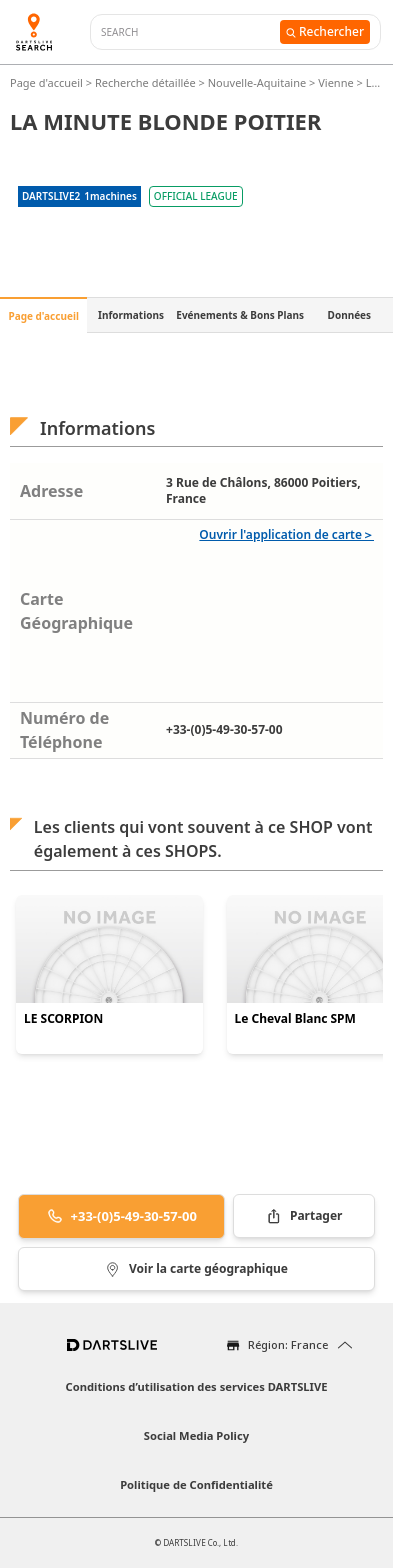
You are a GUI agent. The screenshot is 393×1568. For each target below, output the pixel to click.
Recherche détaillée (147, 82)
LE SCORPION (63, 1019)
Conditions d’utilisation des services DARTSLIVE (197, 1386)
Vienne (335, 82)
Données (350, 315)
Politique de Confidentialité (196, 1484)
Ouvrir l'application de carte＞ (286, 534)
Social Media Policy (196, 1435)
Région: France (288, 1344)
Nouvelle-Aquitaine (257, 82)
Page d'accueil (48, 82)
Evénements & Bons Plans (240, 315)
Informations (131, 315)
